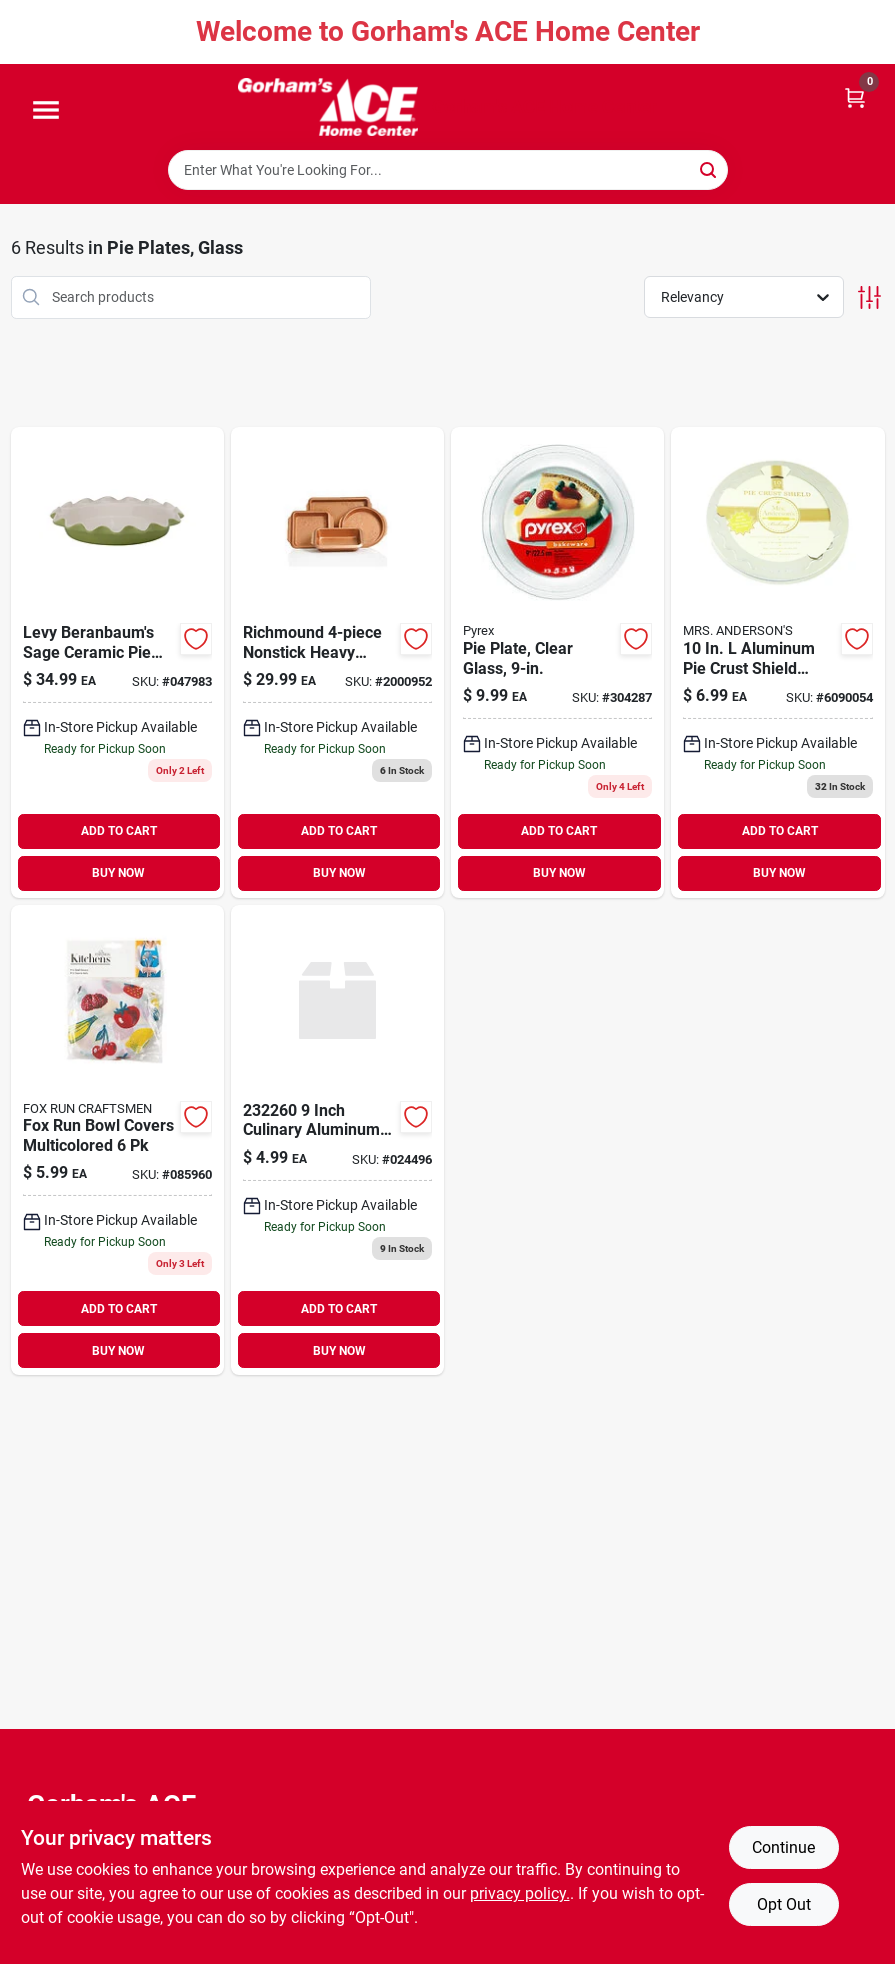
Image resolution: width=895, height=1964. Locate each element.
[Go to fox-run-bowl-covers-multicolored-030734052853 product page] (117, 1140)
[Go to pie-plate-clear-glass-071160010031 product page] (557, 662)
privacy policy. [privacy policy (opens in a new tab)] (520, 1893)
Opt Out (784, 1904)
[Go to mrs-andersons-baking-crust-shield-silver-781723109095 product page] (777, 662)
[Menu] (46, 111)
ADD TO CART (119, 831)
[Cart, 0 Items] (855, 96)
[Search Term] (448, 170)
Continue (783, 1847)
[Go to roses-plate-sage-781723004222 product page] (117, 662)
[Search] (709, 168)
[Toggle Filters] (869, 297)
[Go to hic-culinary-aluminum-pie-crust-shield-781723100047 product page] (337, 1140)
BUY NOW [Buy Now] (118, 873)
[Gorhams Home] (328, 107)
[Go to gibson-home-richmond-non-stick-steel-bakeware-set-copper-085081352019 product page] (337, 662)
